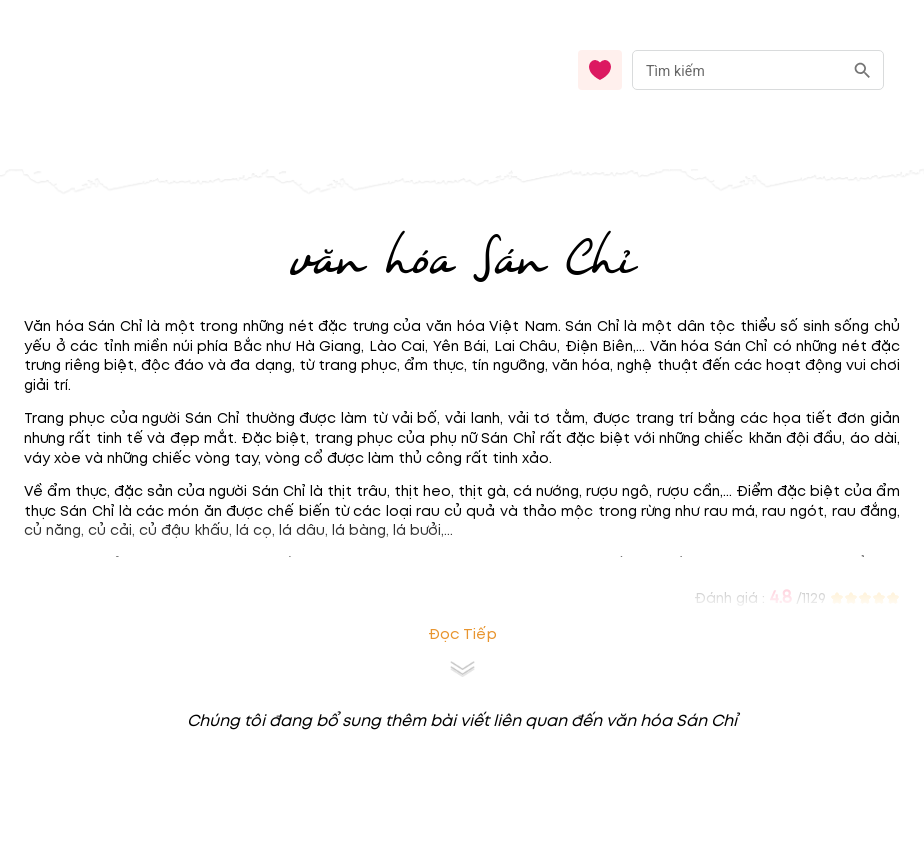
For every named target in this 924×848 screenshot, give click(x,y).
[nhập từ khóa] (737, 69)
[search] (862, 70)
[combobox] (758, 70)
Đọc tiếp (462, 634)
